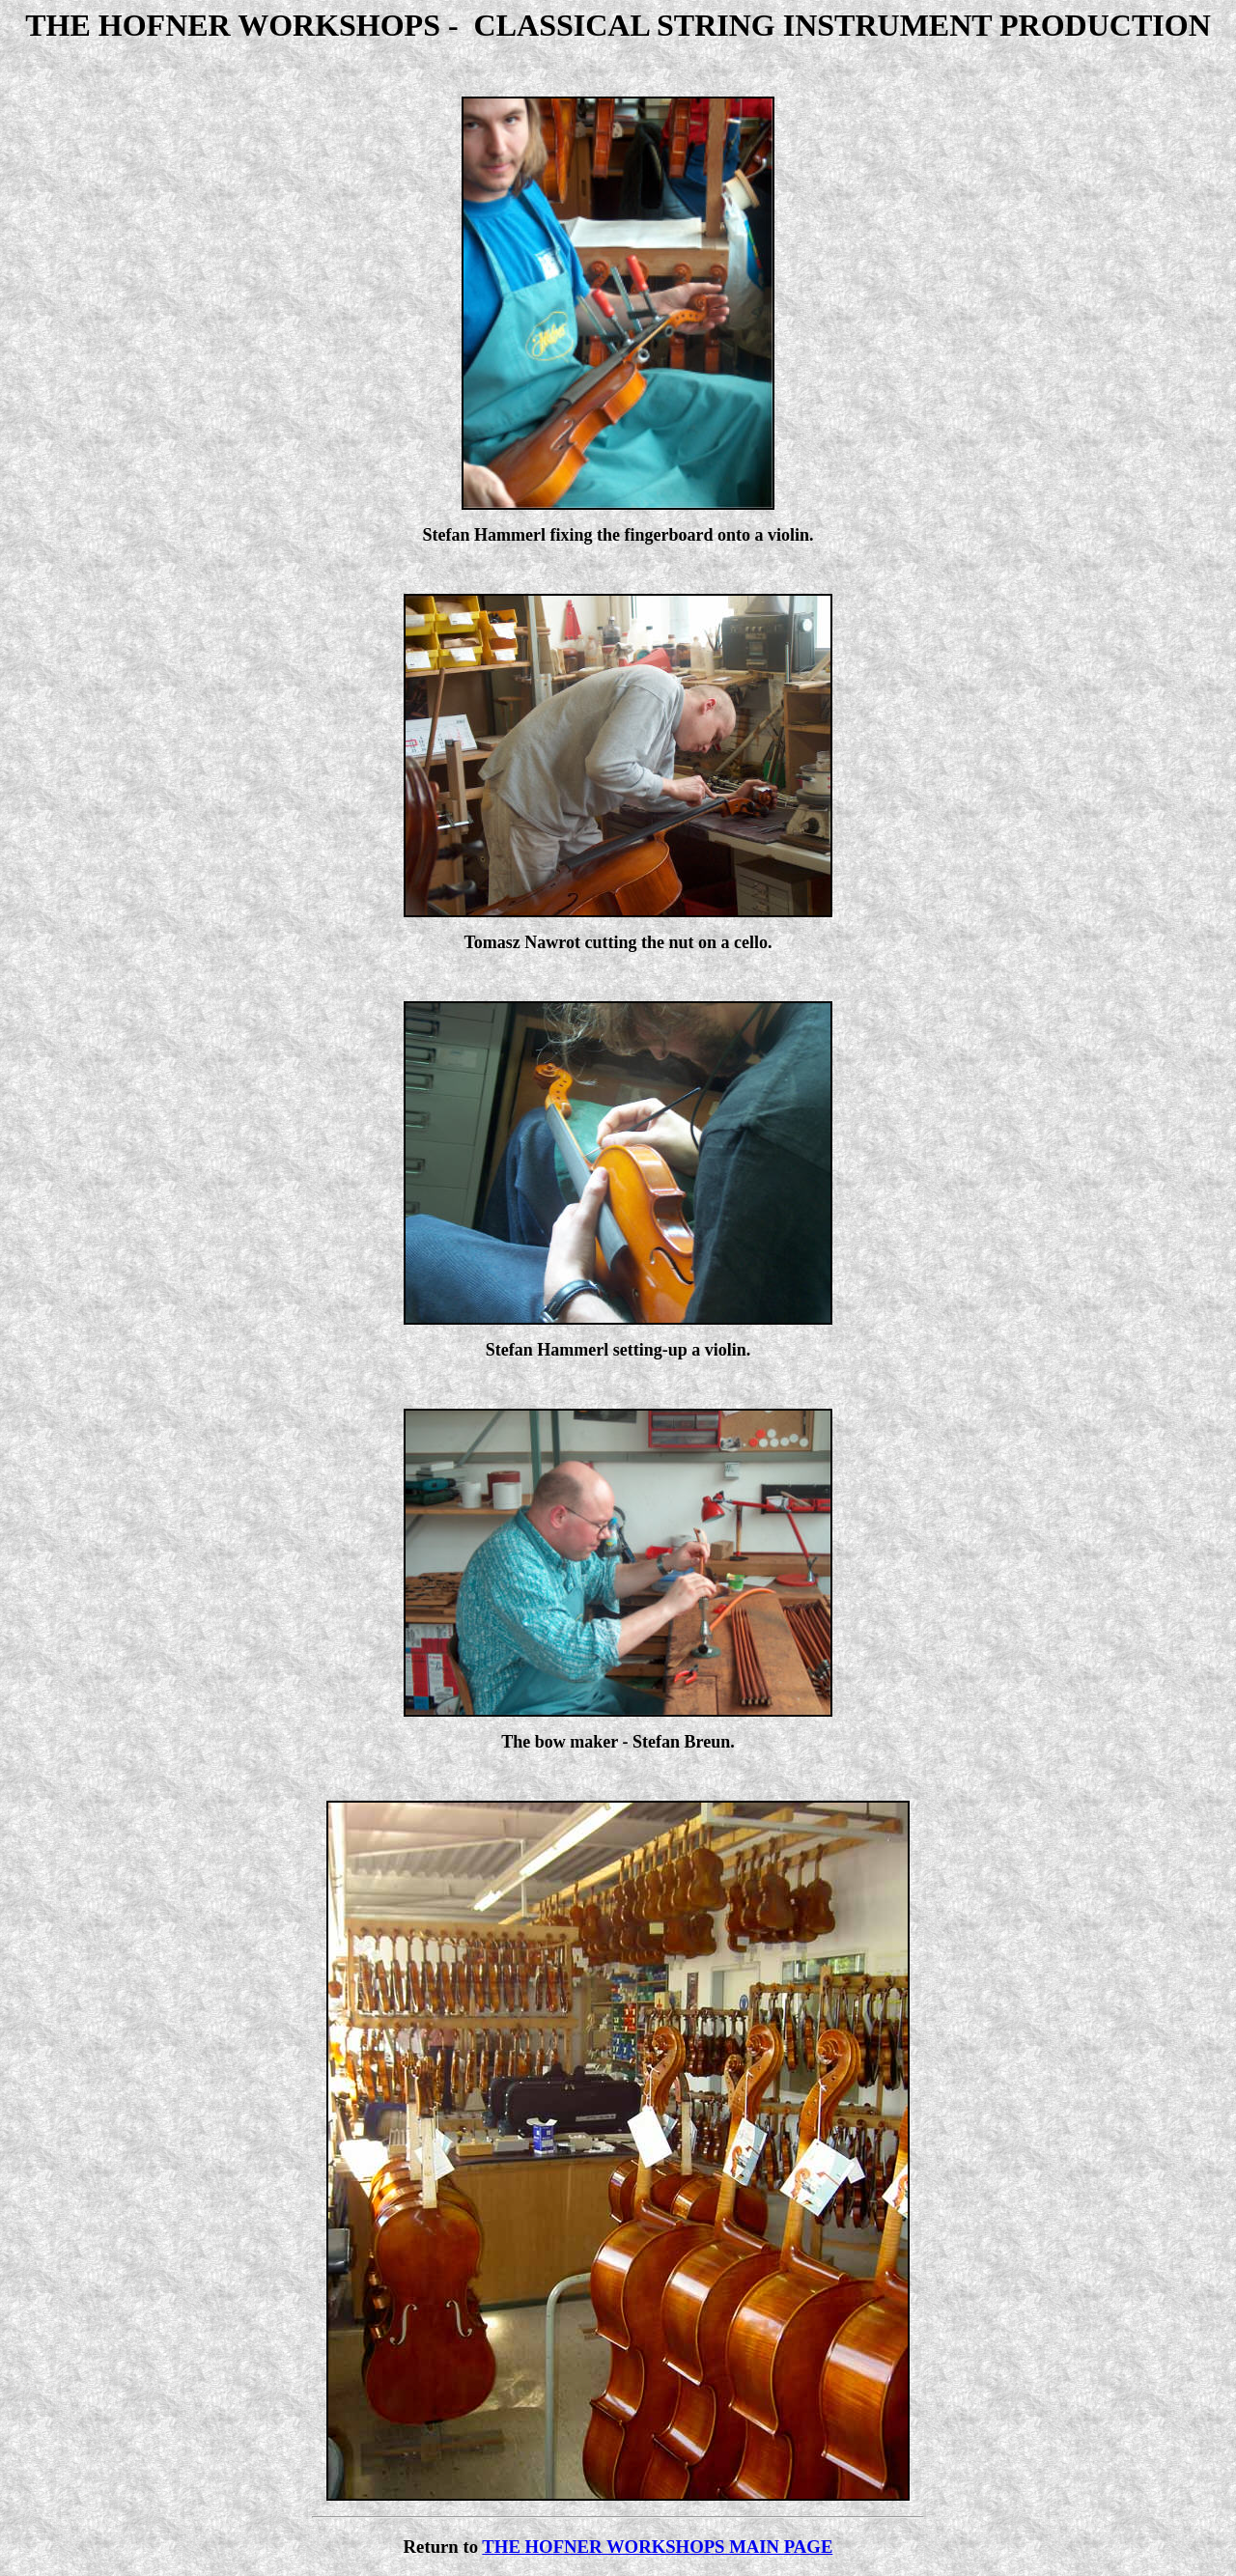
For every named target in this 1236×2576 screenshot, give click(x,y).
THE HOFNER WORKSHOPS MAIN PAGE (657, 2546)
